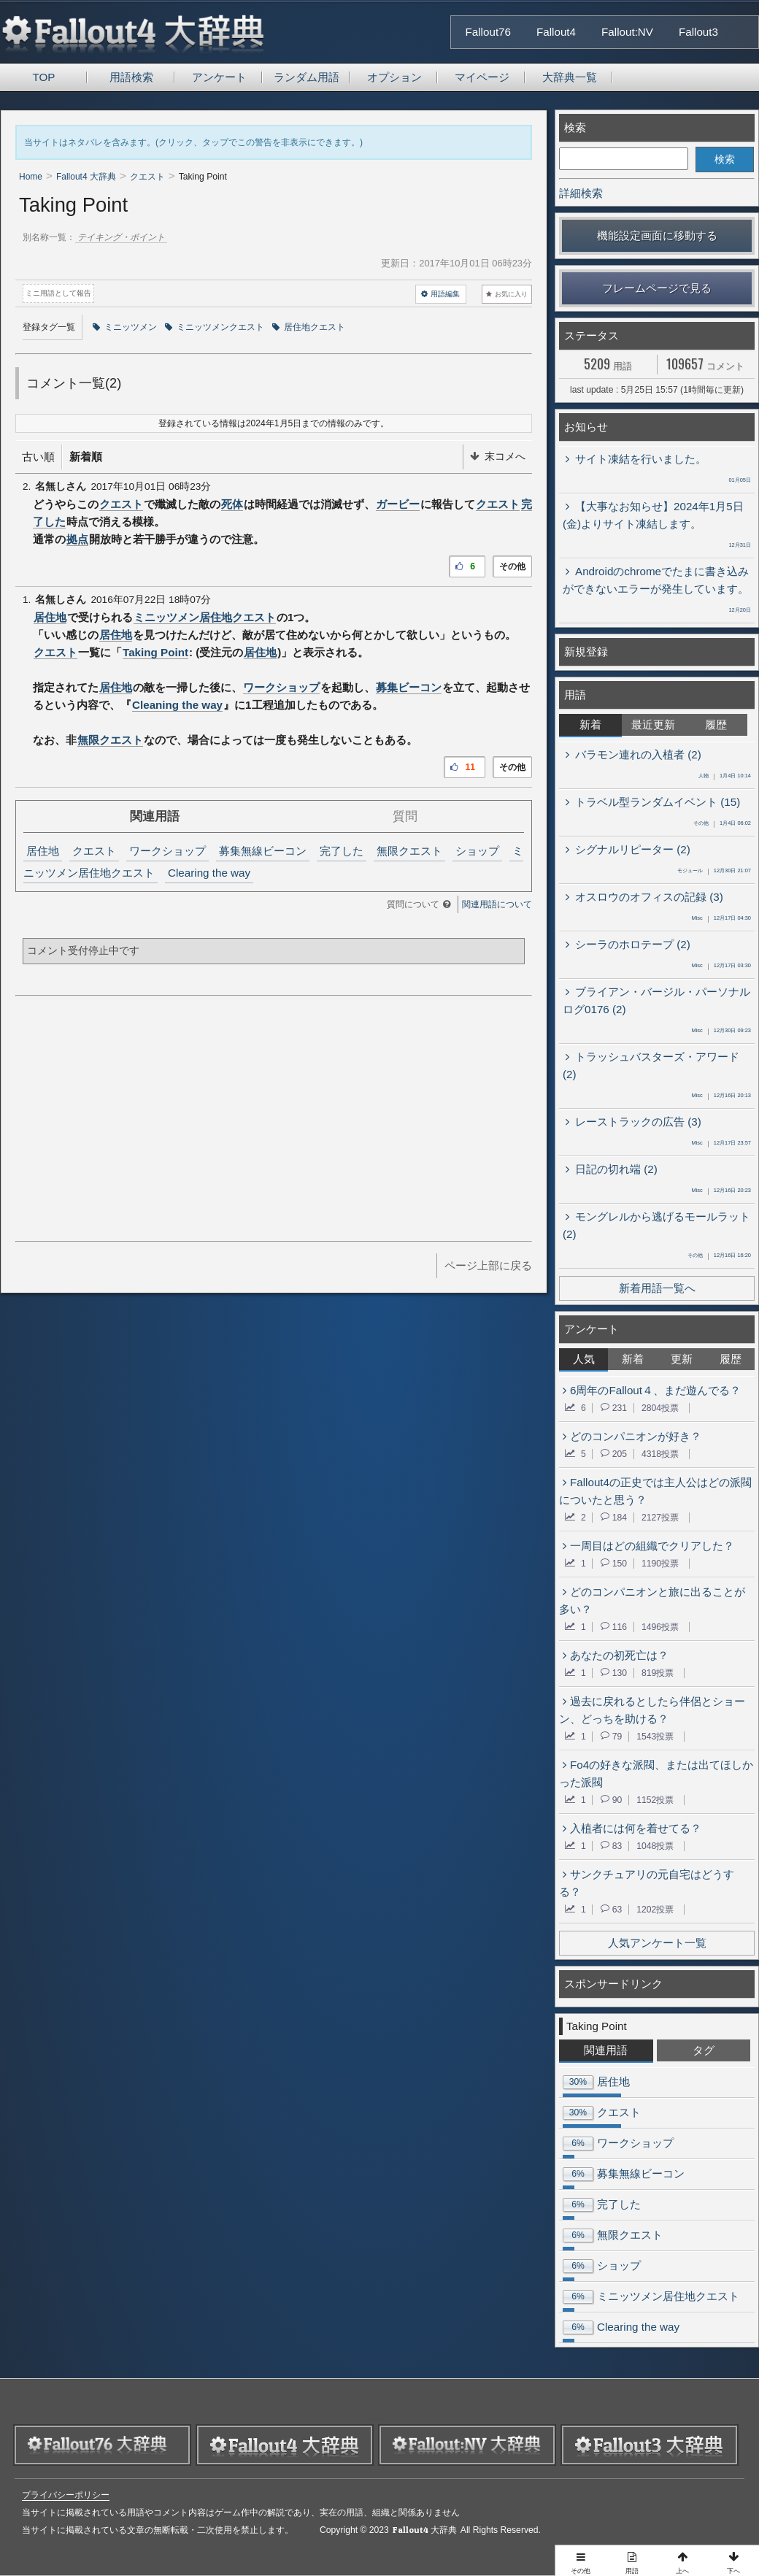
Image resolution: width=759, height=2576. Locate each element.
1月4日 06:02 (722, 824)
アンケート (219, 77)
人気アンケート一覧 (657, 1943)
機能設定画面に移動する (657, 235)
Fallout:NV (627, 32)
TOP (44, 77)
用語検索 (131, 77)
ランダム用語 (306, 77)
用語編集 (440, 294)
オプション (394, 77)
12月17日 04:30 (721, 919)
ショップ (477, 851)
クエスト (121, 504)
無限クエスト (110, 740)
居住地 (50, 617)
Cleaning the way (177, 705)
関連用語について (497, 904)
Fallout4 (556, 32)
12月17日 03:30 (721, 966)
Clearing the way (209, 872)
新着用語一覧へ (657, 1288)
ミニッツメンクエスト (214, 327)
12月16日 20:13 (721, 1096)
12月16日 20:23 (721, 1191)
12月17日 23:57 (721, 1143)
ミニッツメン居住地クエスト (205, 617)
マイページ (482, 77)
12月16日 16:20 (719, 1256)
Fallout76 (488, 32)
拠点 (77, 539)
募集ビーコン (409, 687)
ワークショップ (281, 687)
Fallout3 (698, 32)
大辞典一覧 (569, 77)
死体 (232, 504)
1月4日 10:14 (724, 776)
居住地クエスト (308, 327)
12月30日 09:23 (721, 1031)
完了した (341, 851)
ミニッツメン (125, 327)
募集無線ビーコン (263, 851)
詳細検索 (581, 193)
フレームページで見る (657, 288)
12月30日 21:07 (714, 871)
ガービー (398, 504)
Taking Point (155, 652)
